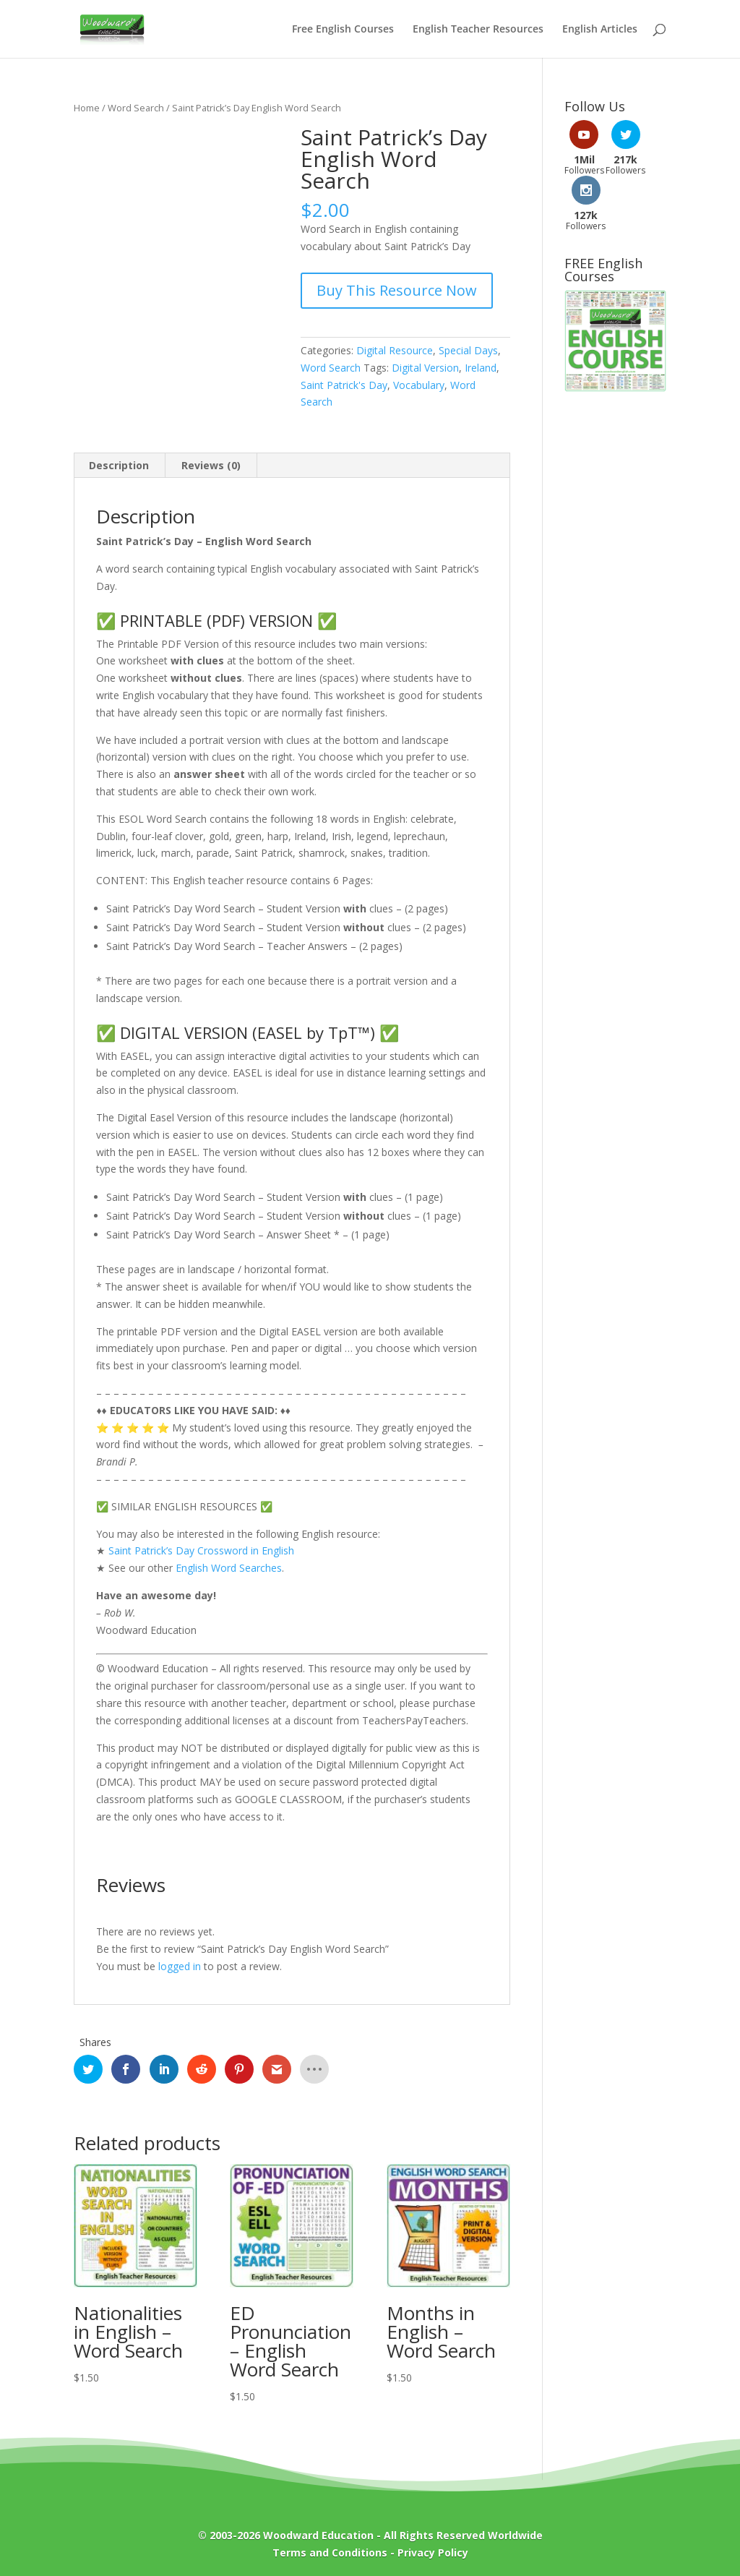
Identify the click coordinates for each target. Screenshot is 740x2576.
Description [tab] (119, 465)
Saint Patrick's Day (344, 385)
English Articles (599, 29)
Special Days (468, 350)
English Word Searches (229, 1568)
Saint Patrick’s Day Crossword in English (201, 1550)
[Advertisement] (615, 589)
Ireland (480, 368)
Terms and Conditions (329, 2552)
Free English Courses (343, 29)
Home (87, 107)
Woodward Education (318, 2535)
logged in (179, 1966)
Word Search (136, 107)
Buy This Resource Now (397, 290)
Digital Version (425, 368)
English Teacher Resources (478, 29)
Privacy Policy (432, 2552)
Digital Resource (394, 350)
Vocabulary (418, 385)
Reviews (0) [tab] (211, 465)
